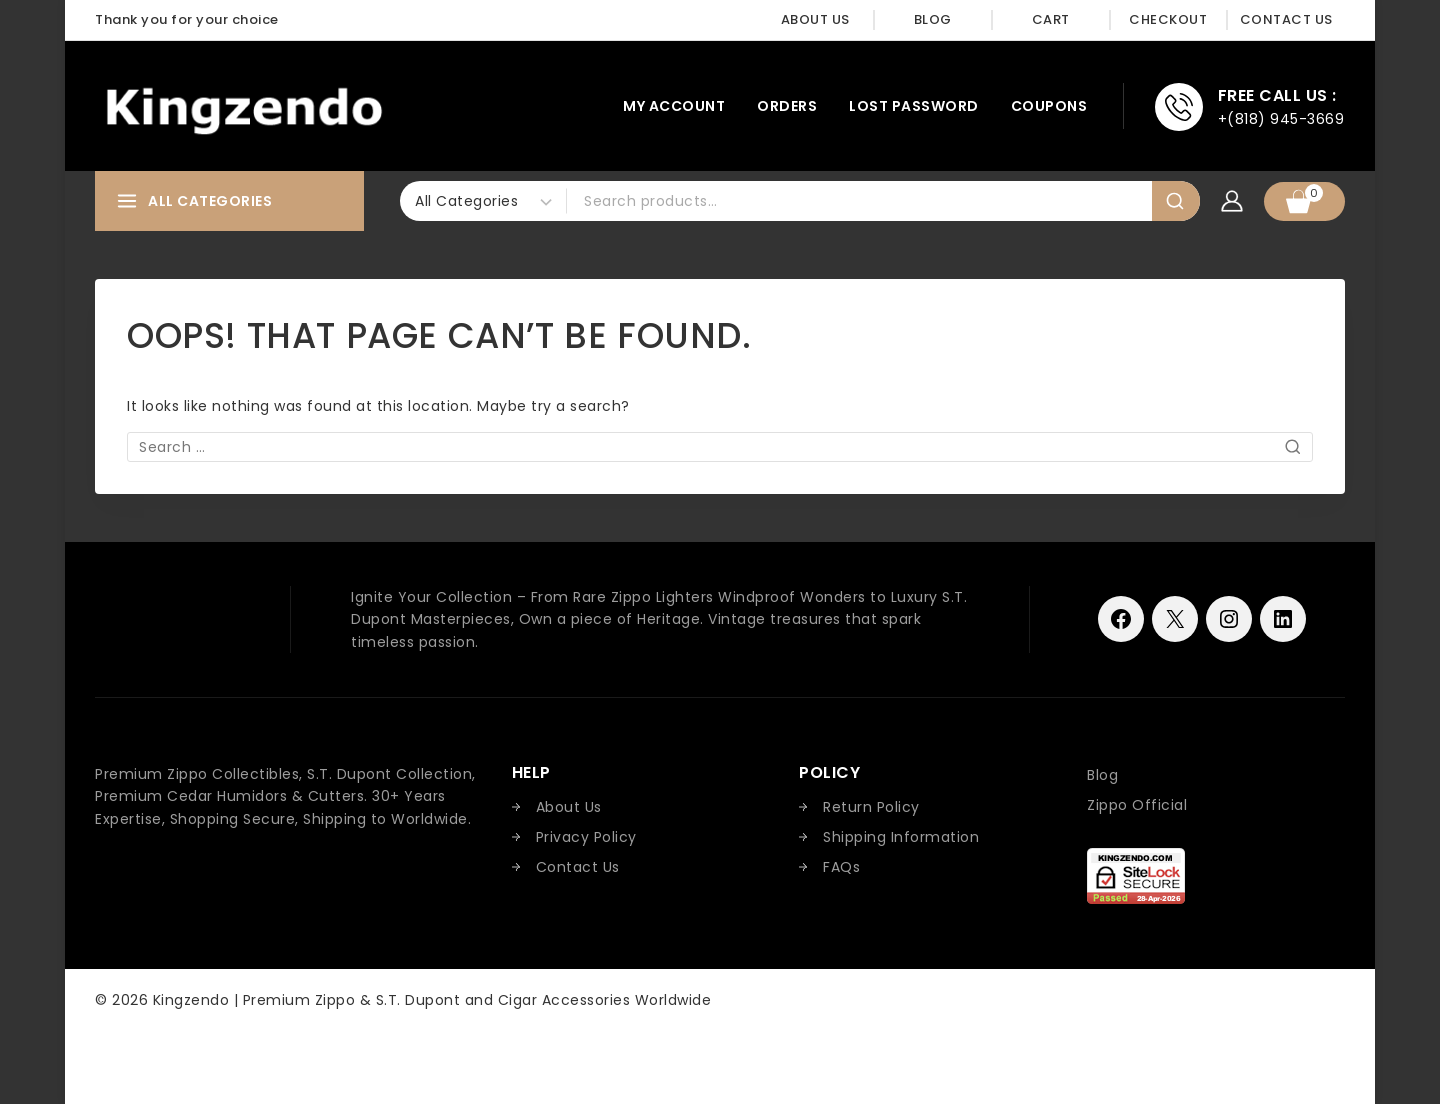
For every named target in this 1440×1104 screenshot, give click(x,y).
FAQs (841, 867)
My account (674, 106)
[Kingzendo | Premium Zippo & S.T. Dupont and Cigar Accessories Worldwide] (244, 106)
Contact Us (1286, 19)
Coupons (1049, 106)
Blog (933, 19)
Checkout (1168, 19)
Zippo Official (1137, 805)
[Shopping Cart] (1304, 201)
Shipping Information (901, 837)
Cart (1051, 19)
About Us (815, 19)
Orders (787, 106)
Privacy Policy (586, 837)
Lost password (914, 106)
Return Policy (871, 807)
